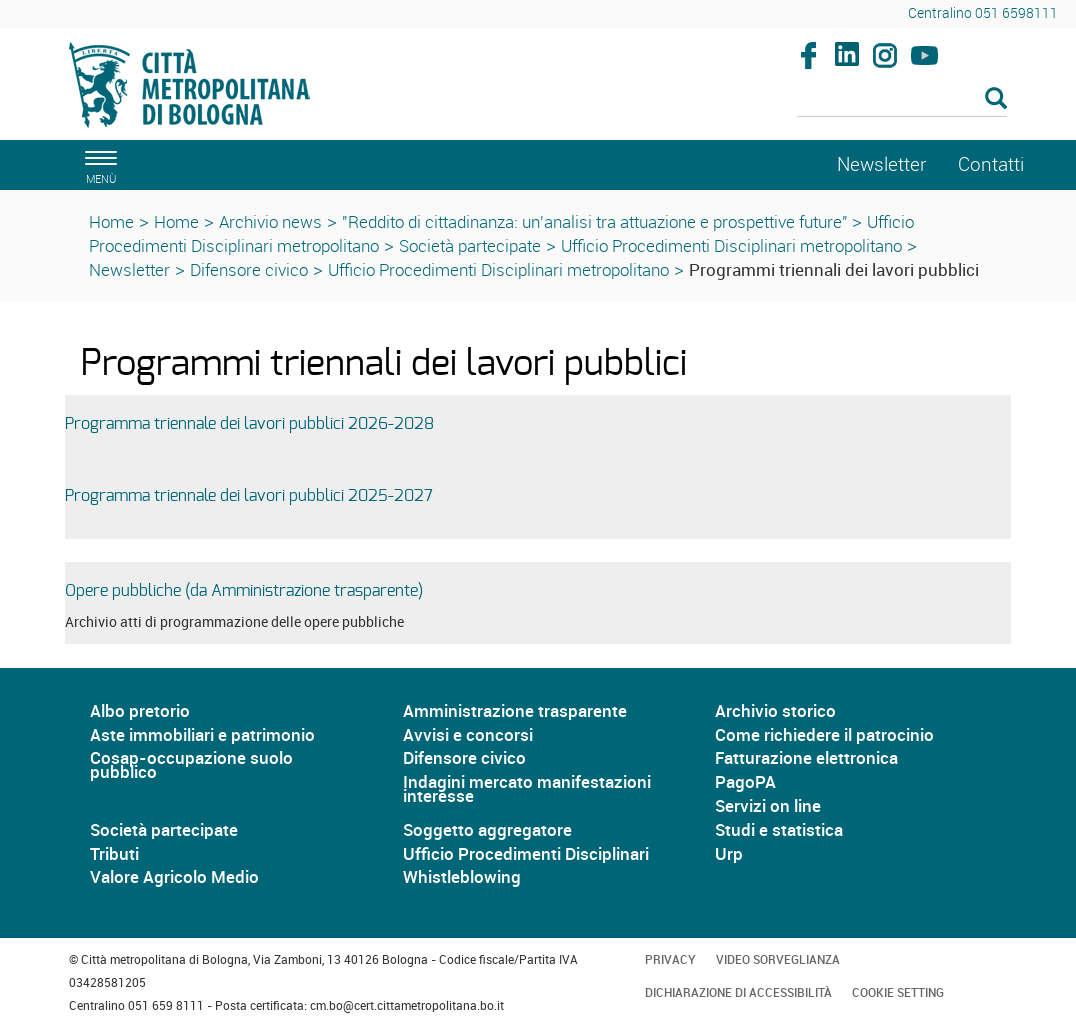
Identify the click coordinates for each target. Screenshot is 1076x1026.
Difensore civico (249, 269)
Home (111, 221)
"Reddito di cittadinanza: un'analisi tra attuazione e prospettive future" (597, 221)
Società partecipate (470, 245)
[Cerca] (902, 100)
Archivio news (270, 221)
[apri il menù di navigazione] (98, 164)
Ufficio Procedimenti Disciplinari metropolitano (731, 245)
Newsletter (129, 269)
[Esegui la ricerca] (996, 99)
